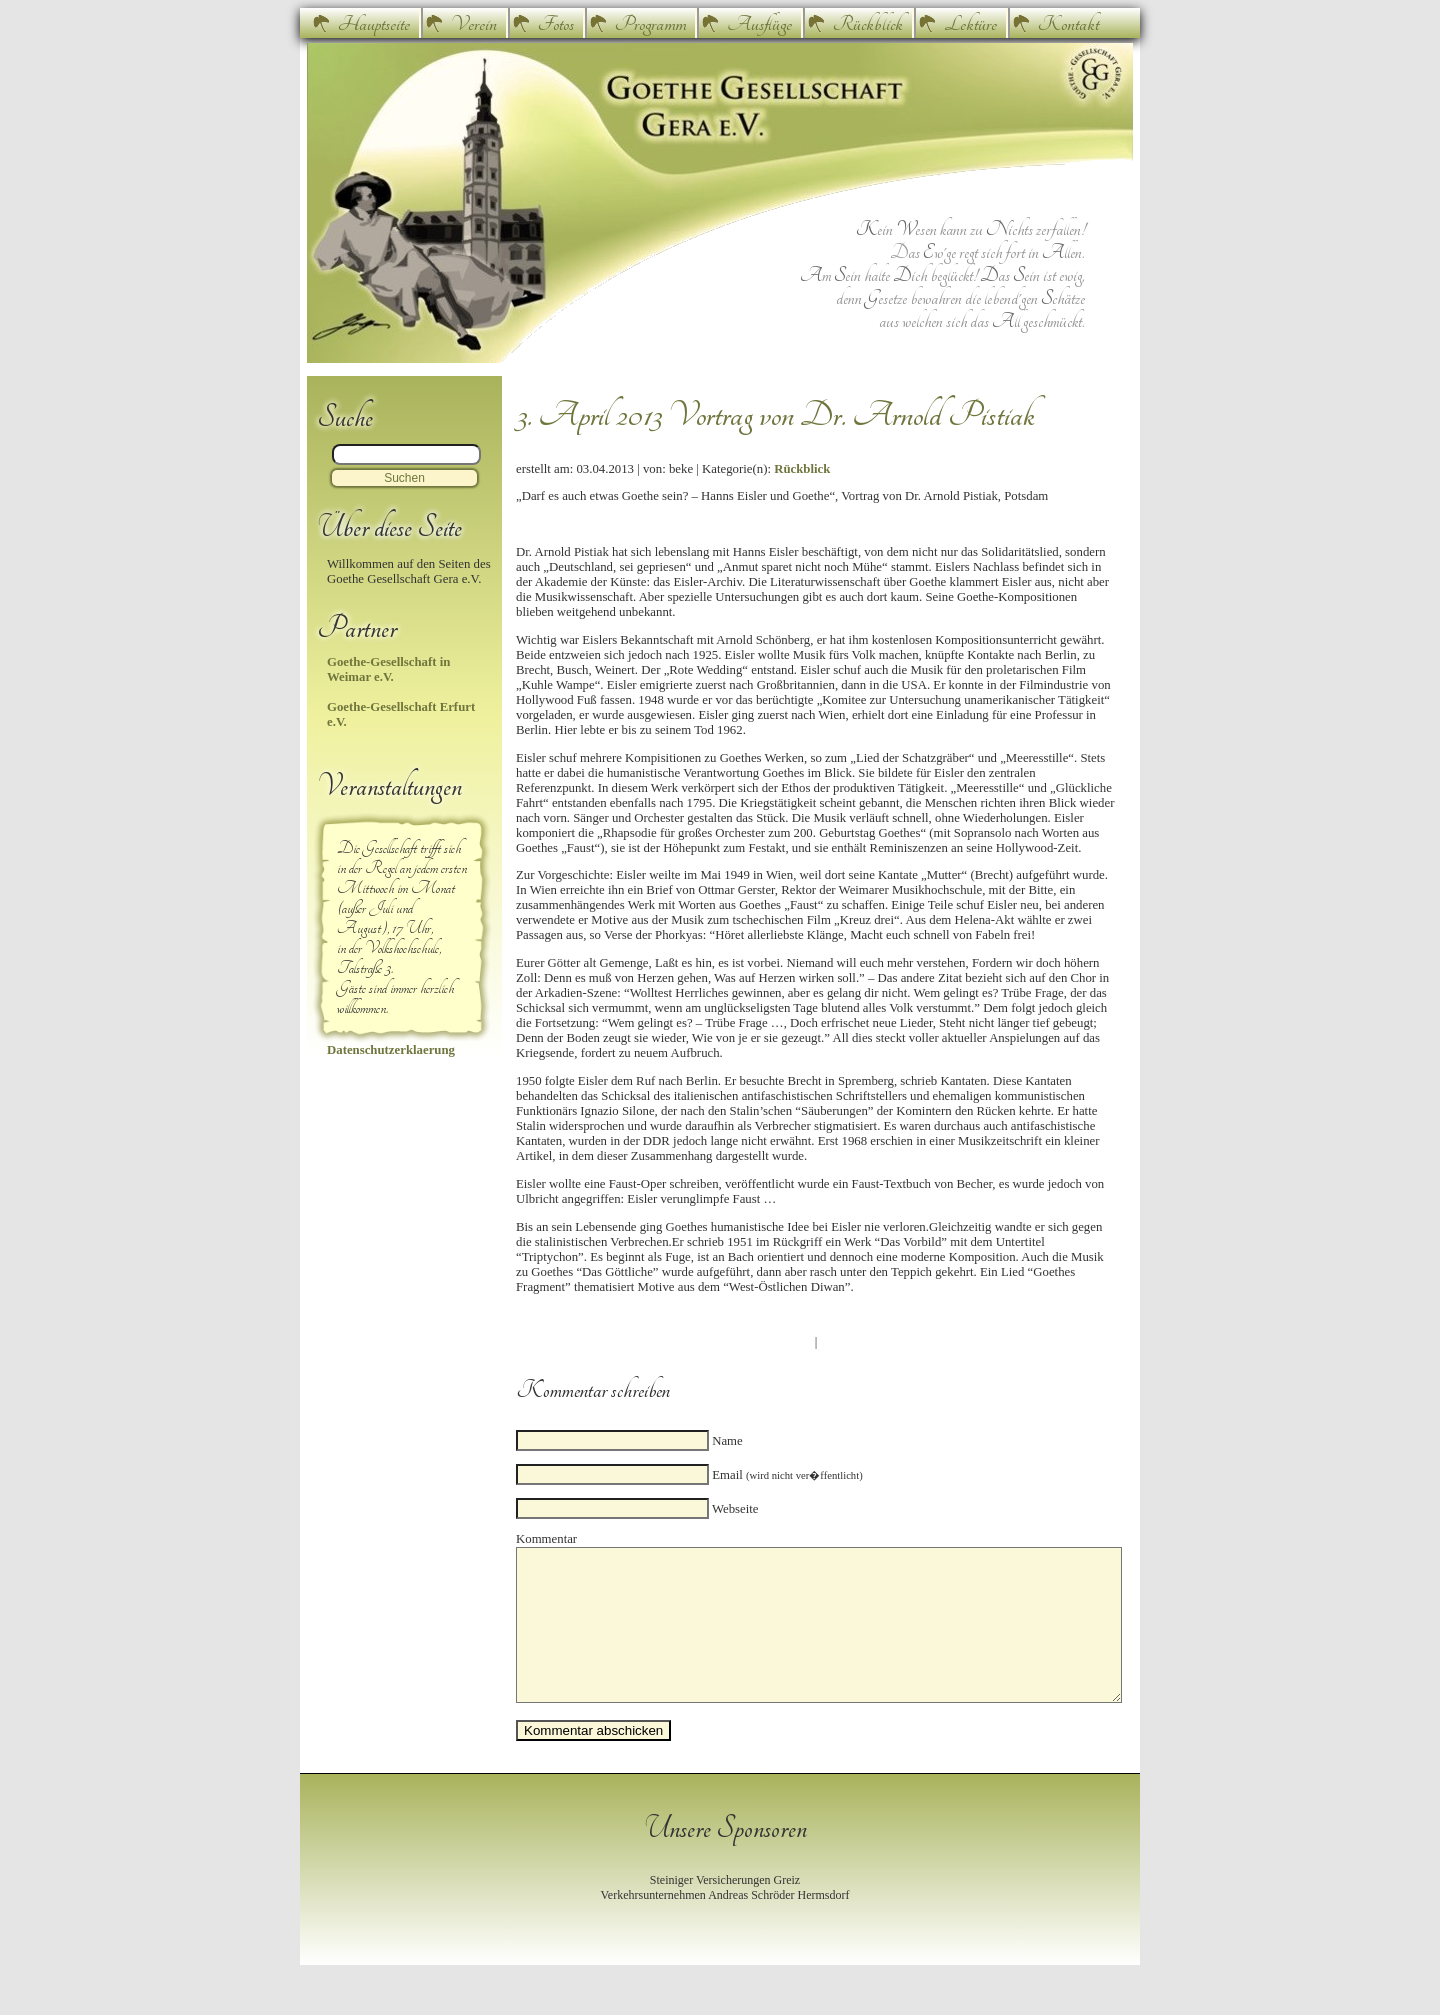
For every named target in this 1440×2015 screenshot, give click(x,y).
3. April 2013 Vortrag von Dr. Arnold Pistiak (775, 415)
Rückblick (868, 24)
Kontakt (1068, 24)
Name (727, 1441)
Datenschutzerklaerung (391, 1050)
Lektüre (970, 24)
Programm (650, 24)
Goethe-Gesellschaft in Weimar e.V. (388, 669)
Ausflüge (759, 24)
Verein (474, 24)
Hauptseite (374, 24)
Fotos (556, 24)
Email (787, 1475)
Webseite (735, 1509)
